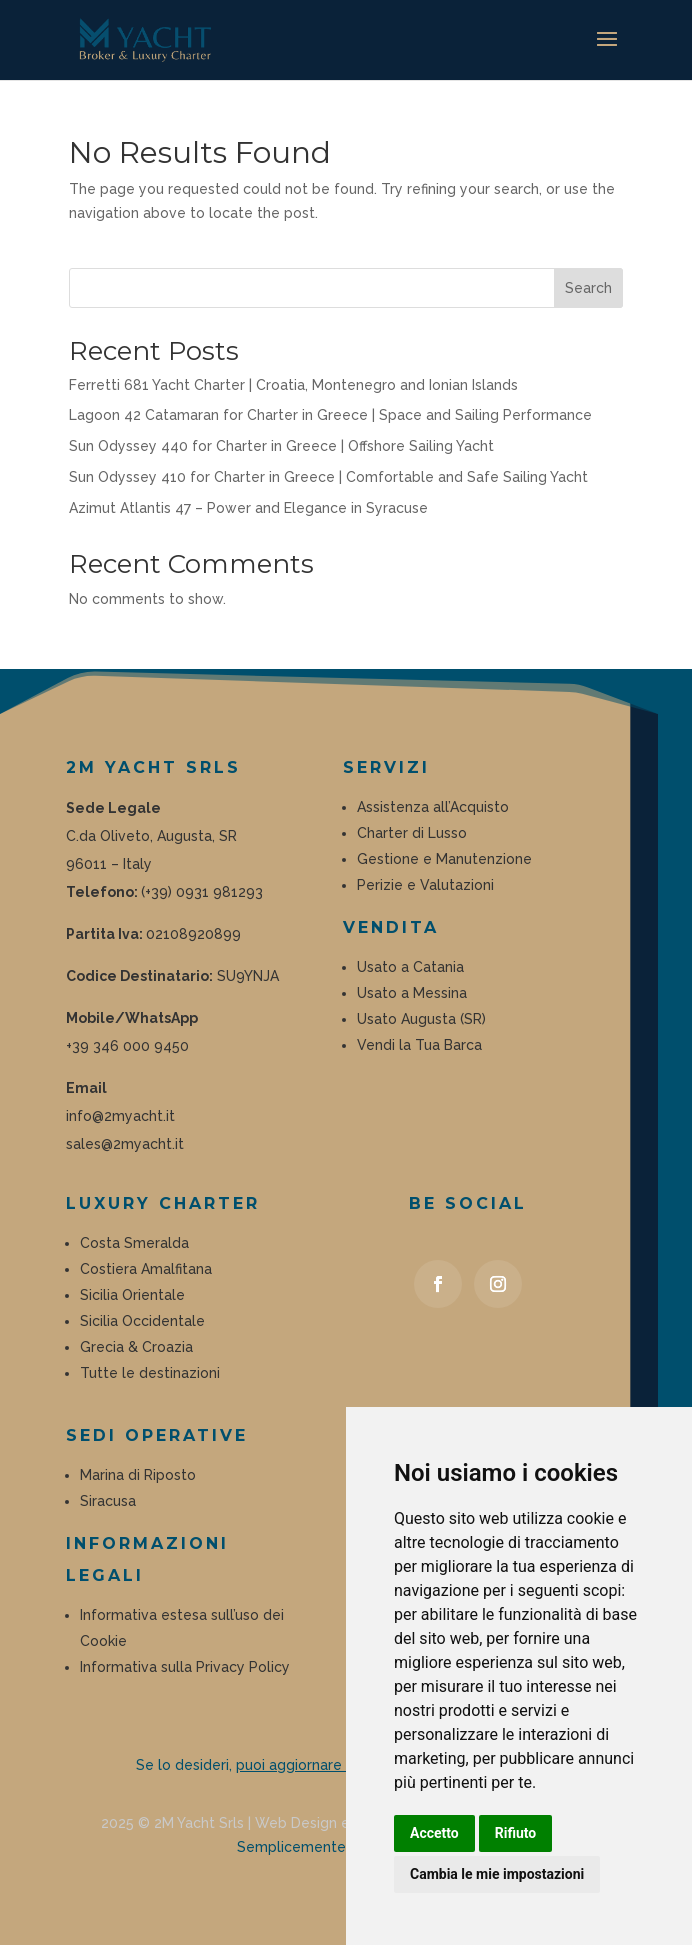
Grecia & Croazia (136, 1347)
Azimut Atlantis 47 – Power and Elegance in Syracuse (248, 508)
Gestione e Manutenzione (444, 859)
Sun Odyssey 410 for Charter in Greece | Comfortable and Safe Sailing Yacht (328, 477)
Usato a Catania (410, 967)
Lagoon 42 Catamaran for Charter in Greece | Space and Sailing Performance (330, 415)
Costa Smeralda (134, 1243)
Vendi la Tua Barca (419, 1045)
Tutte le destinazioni (150, 1373)
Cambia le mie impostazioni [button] (497, 1874)
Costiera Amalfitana (146, 1269)
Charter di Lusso (412, 833)
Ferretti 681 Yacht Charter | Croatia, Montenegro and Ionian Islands (293, 385)
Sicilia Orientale (132, 1295)
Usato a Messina (412, 993)
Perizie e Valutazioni (427, 885)
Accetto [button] (434, 1833)
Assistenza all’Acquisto (433, 807)
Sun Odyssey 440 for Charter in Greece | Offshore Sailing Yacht (281, 446)
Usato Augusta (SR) (421, 1019)
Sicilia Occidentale (142, 1321)
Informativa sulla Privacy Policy (185, 1667)
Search (588, 288)
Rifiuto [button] (516, 1833)
